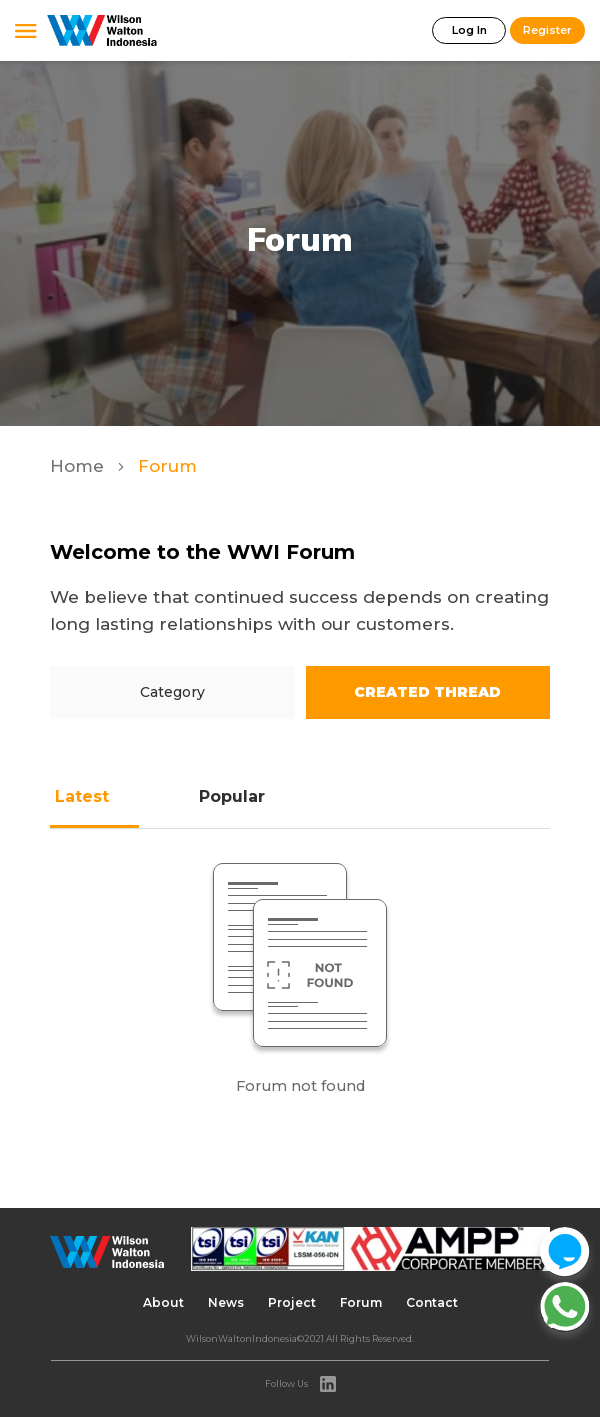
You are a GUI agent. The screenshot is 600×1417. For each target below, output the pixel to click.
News (226, 1302)
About (163, 1302)
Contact (432, 1302)
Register (547, 30)
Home (79, 466)
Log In (469, 30)
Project (292, 1302)
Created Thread (427, 692)
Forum (361, 1302)
